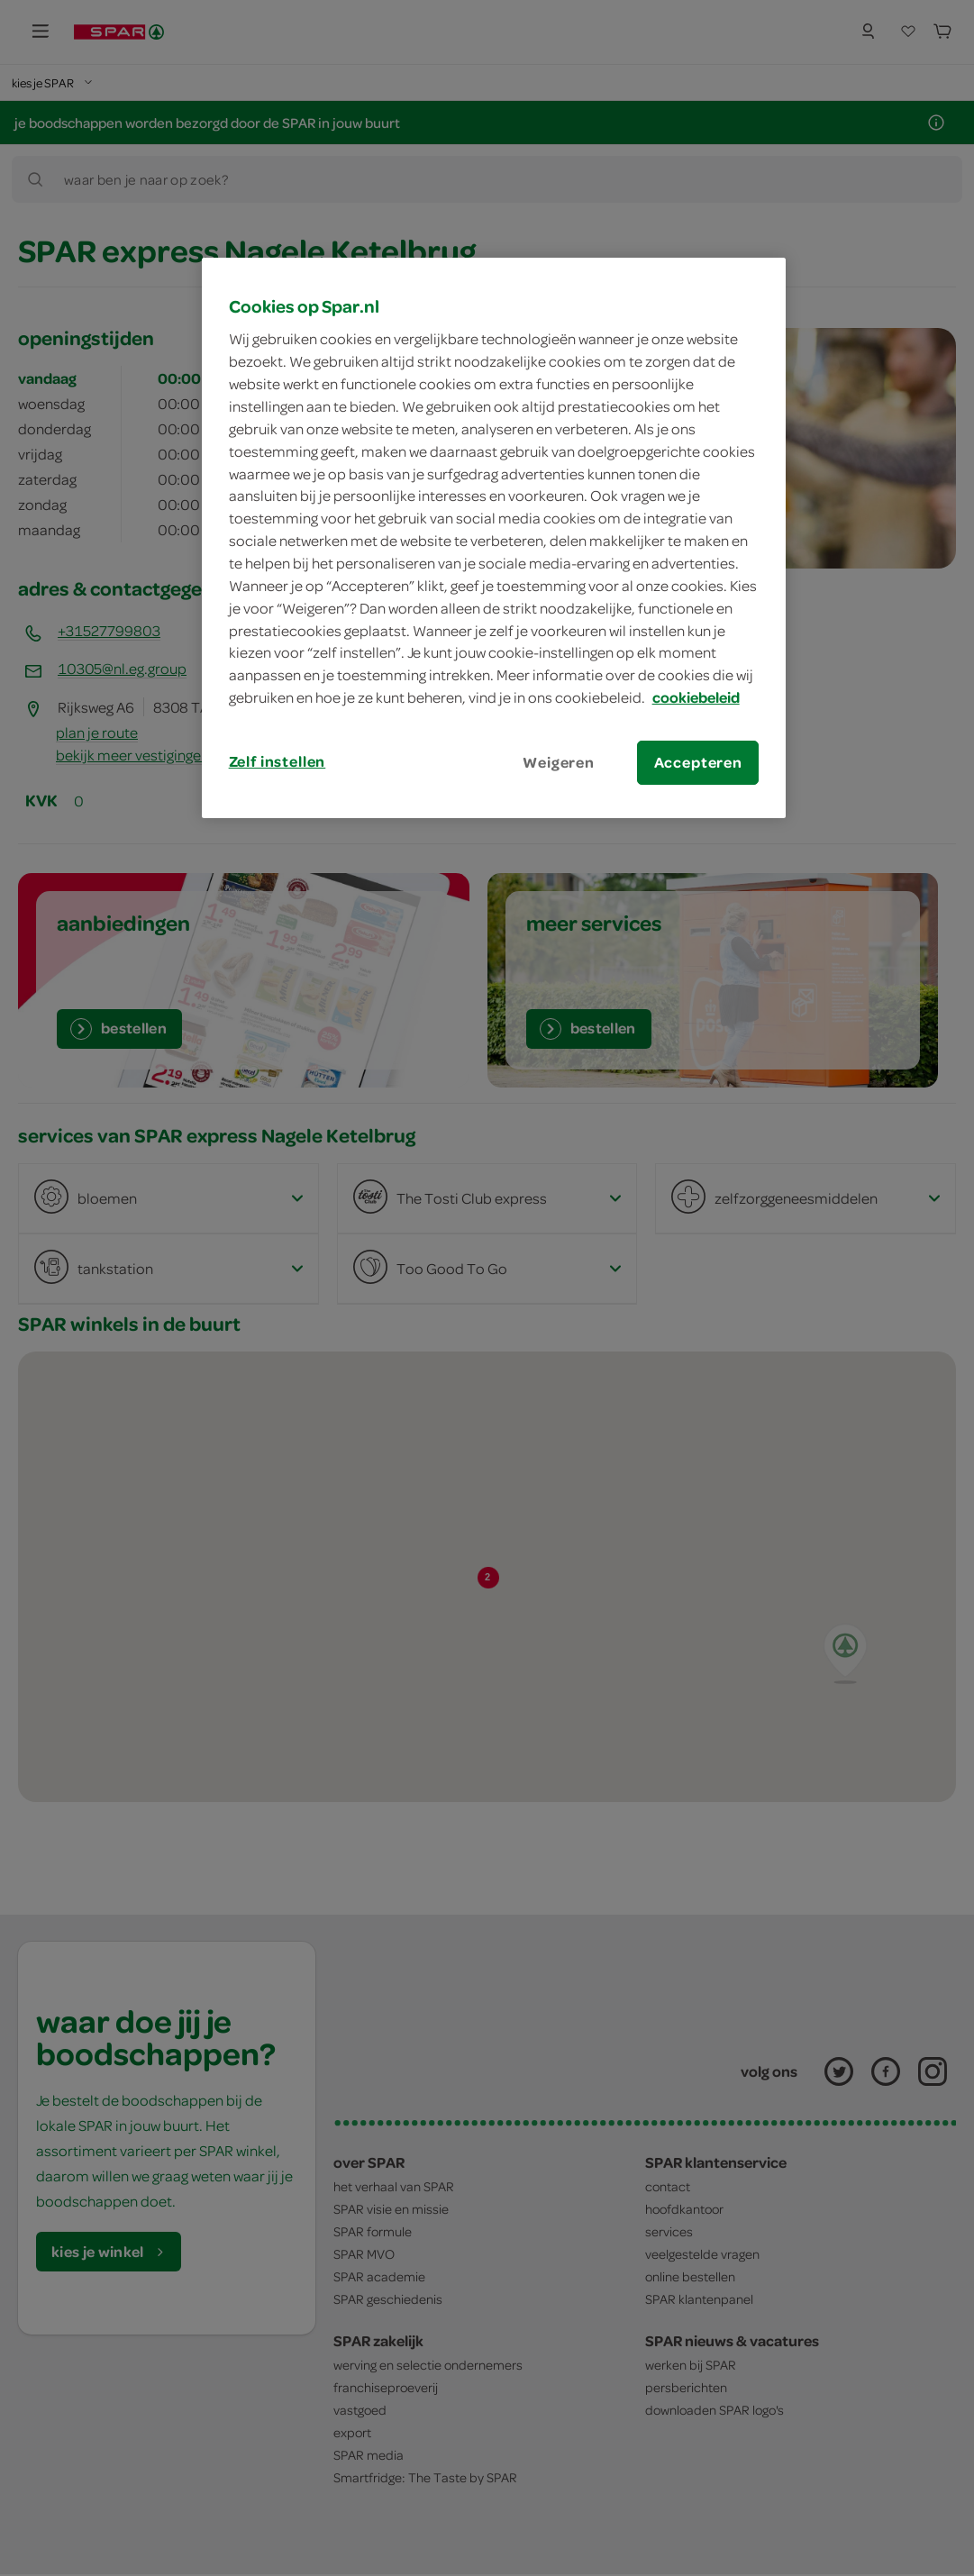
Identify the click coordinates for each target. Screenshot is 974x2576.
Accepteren (698, 762)
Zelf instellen (277, 761)
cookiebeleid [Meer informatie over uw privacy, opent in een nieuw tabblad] (696, 697)
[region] (494, 538)
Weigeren (559, 762)
